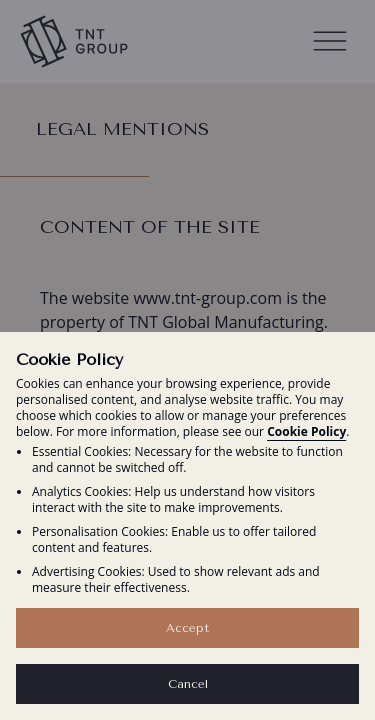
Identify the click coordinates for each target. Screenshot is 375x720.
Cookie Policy (306, 431)
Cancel (188, 684)
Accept (187, 628)
